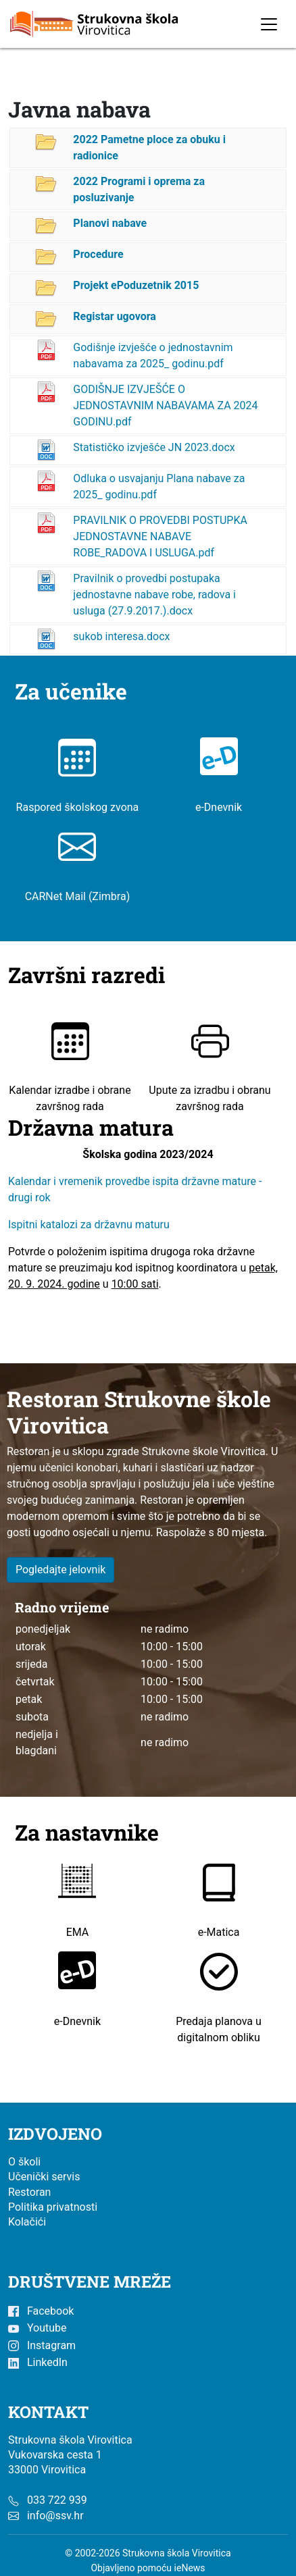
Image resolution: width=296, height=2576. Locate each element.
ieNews (189, 2567)
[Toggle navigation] (269, 24)
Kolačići (27, 2221)
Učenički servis (44, 2176)
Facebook (41, 2311)
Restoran (29, 2192)
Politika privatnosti (52, 2207)
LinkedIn (38, 2362)
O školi (24, 2161)
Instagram (42, 2345)
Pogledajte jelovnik (61, 1569)
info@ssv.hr (55, 2515)
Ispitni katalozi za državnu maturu (89, 1223)
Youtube (37, 2327)
